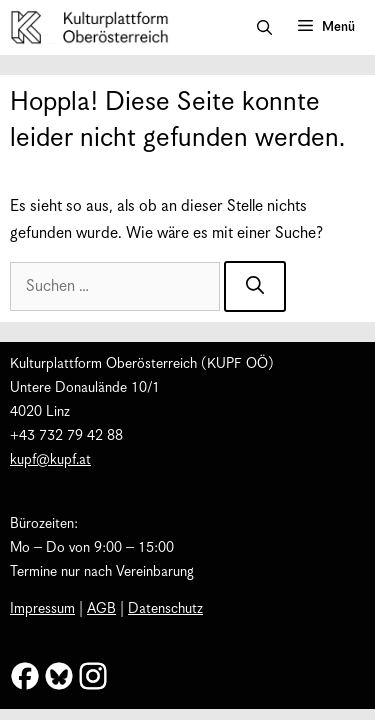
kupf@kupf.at (50, 460)
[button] (264, 28)
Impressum (42, 609)
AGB (101, 609)
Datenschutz (165, 609)
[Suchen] (255, 286)
